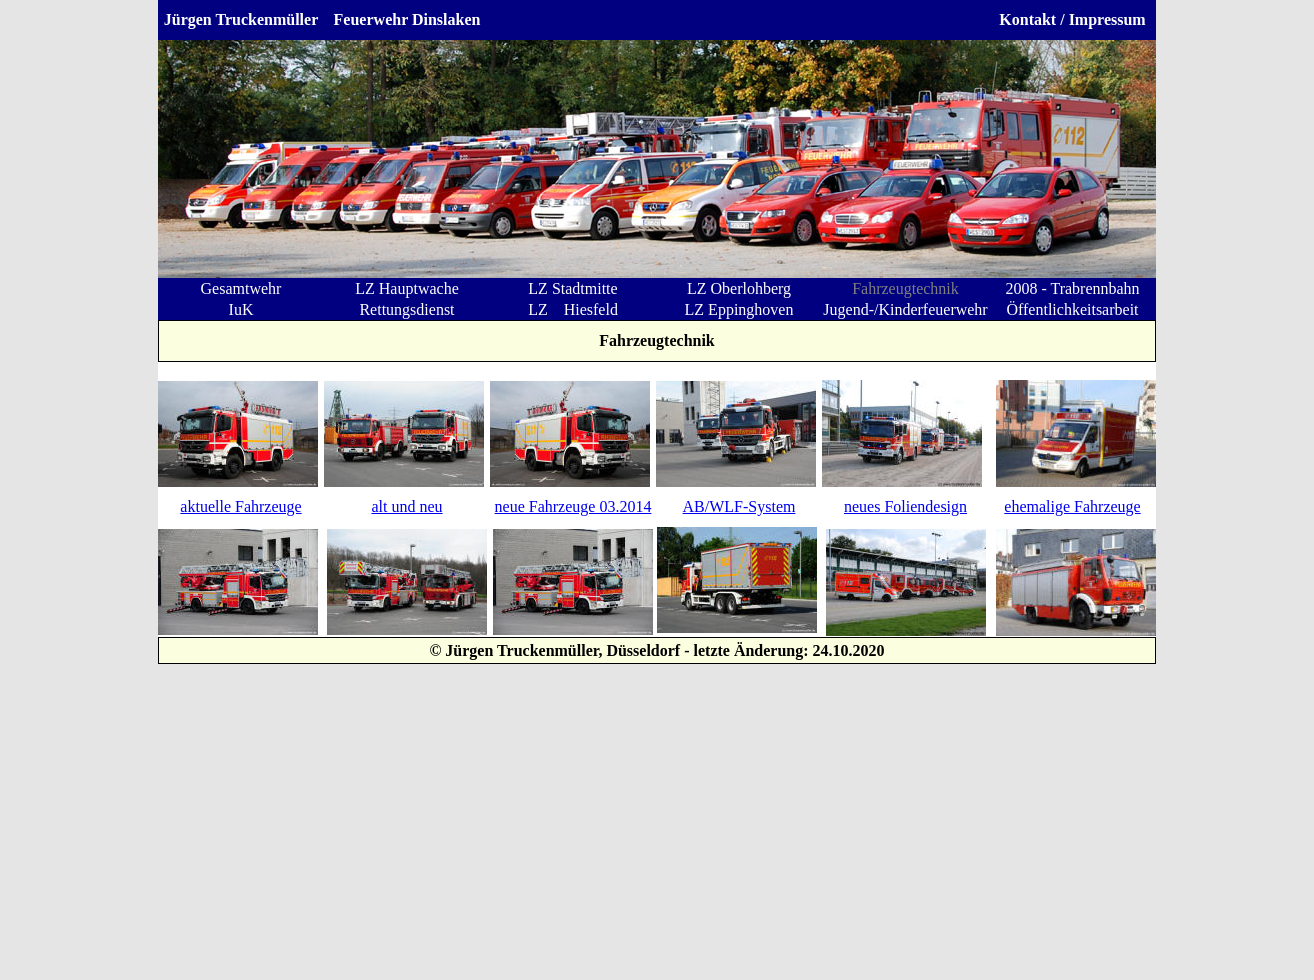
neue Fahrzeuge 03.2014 (573, 506)
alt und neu (406, 506)
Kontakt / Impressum (1072, 19)
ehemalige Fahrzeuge (1072, 506)
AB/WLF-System (739, 506)
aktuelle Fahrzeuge (240, 506)
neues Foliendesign (905, 506)
